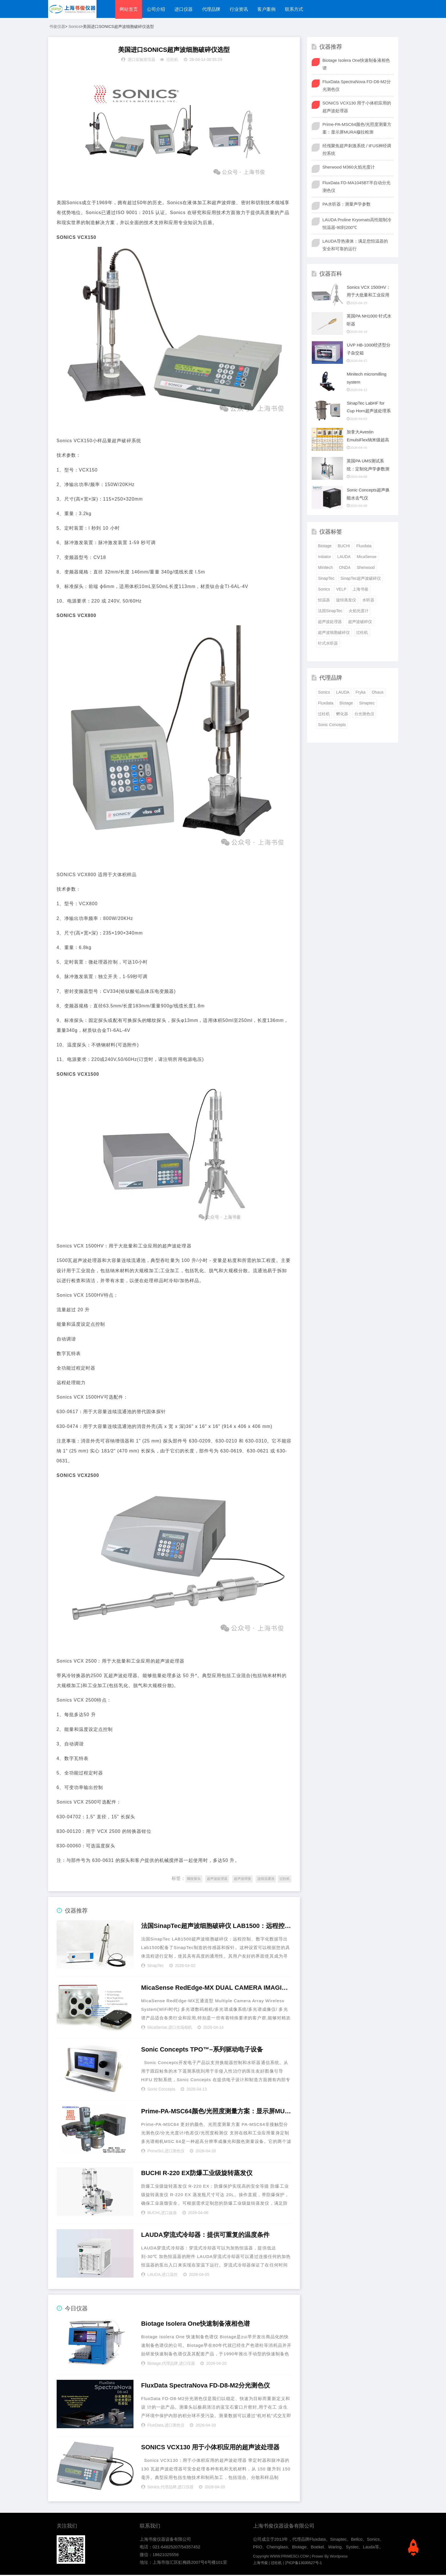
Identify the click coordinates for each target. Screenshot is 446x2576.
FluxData (155, 2426)
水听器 (368, 601)
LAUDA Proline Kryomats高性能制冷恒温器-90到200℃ (357, 224)
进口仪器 (184, 9)
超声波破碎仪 (360, 622)
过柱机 (172, 60)
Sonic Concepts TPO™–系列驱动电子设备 (202, 2050)
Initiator (324, 558)
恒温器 (324, 601)
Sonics (75, 27)
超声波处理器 (217, 1880)
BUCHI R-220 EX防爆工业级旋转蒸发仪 (196, 2174)
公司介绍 (156, 9)
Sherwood (366, 568)
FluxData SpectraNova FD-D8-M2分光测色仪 (205, 2386)
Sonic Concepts (161, 2090)
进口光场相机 (180, 2028)
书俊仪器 (57, 27)
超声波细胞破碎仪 (334, 633)
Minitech (325, 568)
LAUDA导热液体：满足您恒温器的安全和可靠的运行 (355, 245)
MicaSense (157, 2028)
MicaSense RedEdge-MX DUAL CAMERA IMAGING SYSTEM (216, 1988)
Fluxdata (364, 547)
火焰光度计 (359, 611)
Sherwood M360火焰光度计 (348, 167)
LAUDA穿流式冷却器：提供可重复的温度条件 (205, 2235)
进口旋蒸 (169, 2213)
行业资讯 (240, 9)
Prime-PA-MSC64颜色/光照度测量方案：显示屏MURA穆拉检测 (216, 2112)
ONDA (344, 568)
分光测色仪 (364, 714)
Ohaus (377, 693)
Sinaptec (367, 704)
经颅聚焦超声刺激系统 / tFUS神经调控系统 (356, 150)
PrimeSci (155, 2151)
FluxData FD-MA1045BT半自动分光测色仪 (356, 187)
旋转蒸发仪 (346, 601)
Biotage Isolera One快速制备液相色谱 (195, 2324)
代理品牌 (213, 9)
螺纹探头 (194, 1880)
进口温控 (170, 2275)
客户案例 (269, 9)
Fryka (360, 693)
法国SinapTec (330, 611)
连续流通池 (265, 1880)
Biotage (154, 2364)
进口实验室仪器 (141, 60)
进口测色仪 (174, 2151)
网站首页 (129, 9)
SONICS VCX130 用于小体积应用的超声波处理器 (210, 2448)
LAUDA (154, 2275)
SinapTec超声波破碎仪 (361, 579)
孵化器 (342, 714)
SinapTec (155, 1966)
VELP (341, 590)
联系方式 (296, 9)
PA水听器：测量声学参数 (346, 204)
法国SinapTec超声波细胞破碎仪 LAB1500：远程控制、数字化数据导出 (216, 1927)
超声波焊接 (242, 1880)
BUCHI (153, 2213)
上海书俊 (360, 590)
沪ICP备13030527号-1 (303, 2563)
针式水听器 (328, 644)
